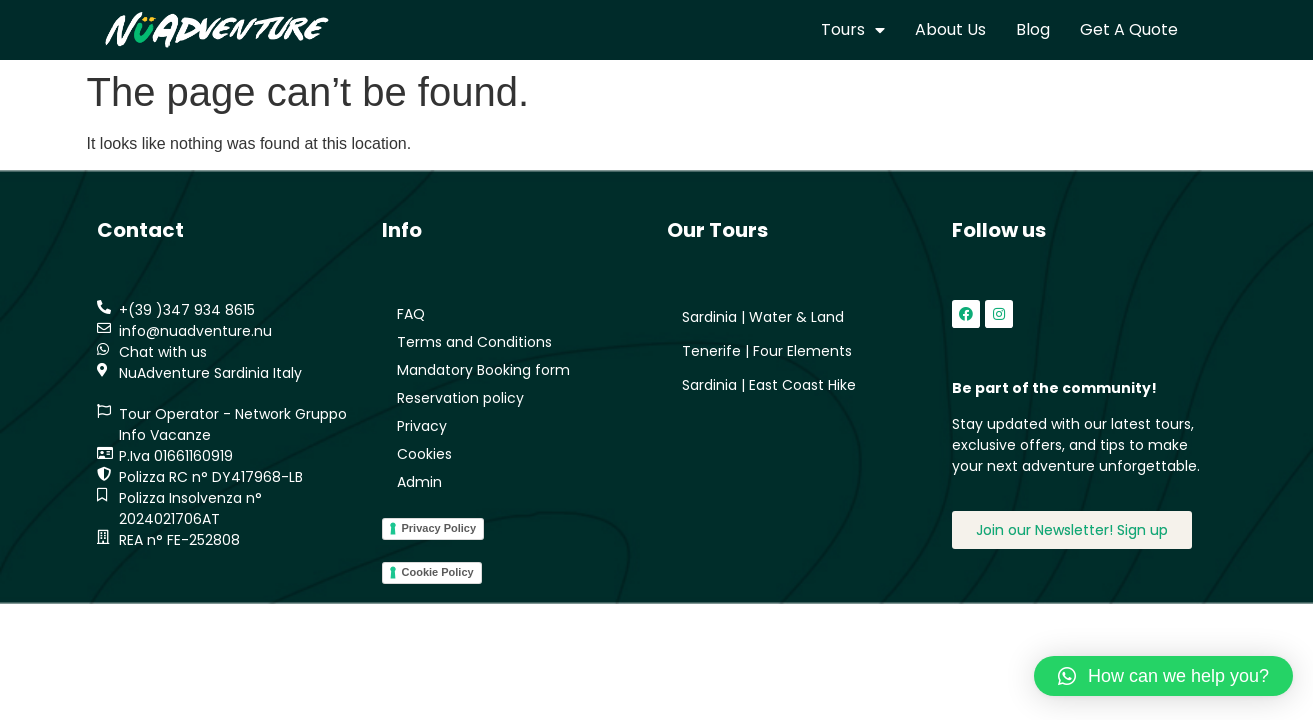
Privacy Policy (439, 528)
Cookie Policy (438, 572)
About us (950, 29)
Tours (853, 30)
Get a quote (1129, 29)
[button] (1163, 676)
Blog (1033, 29)
